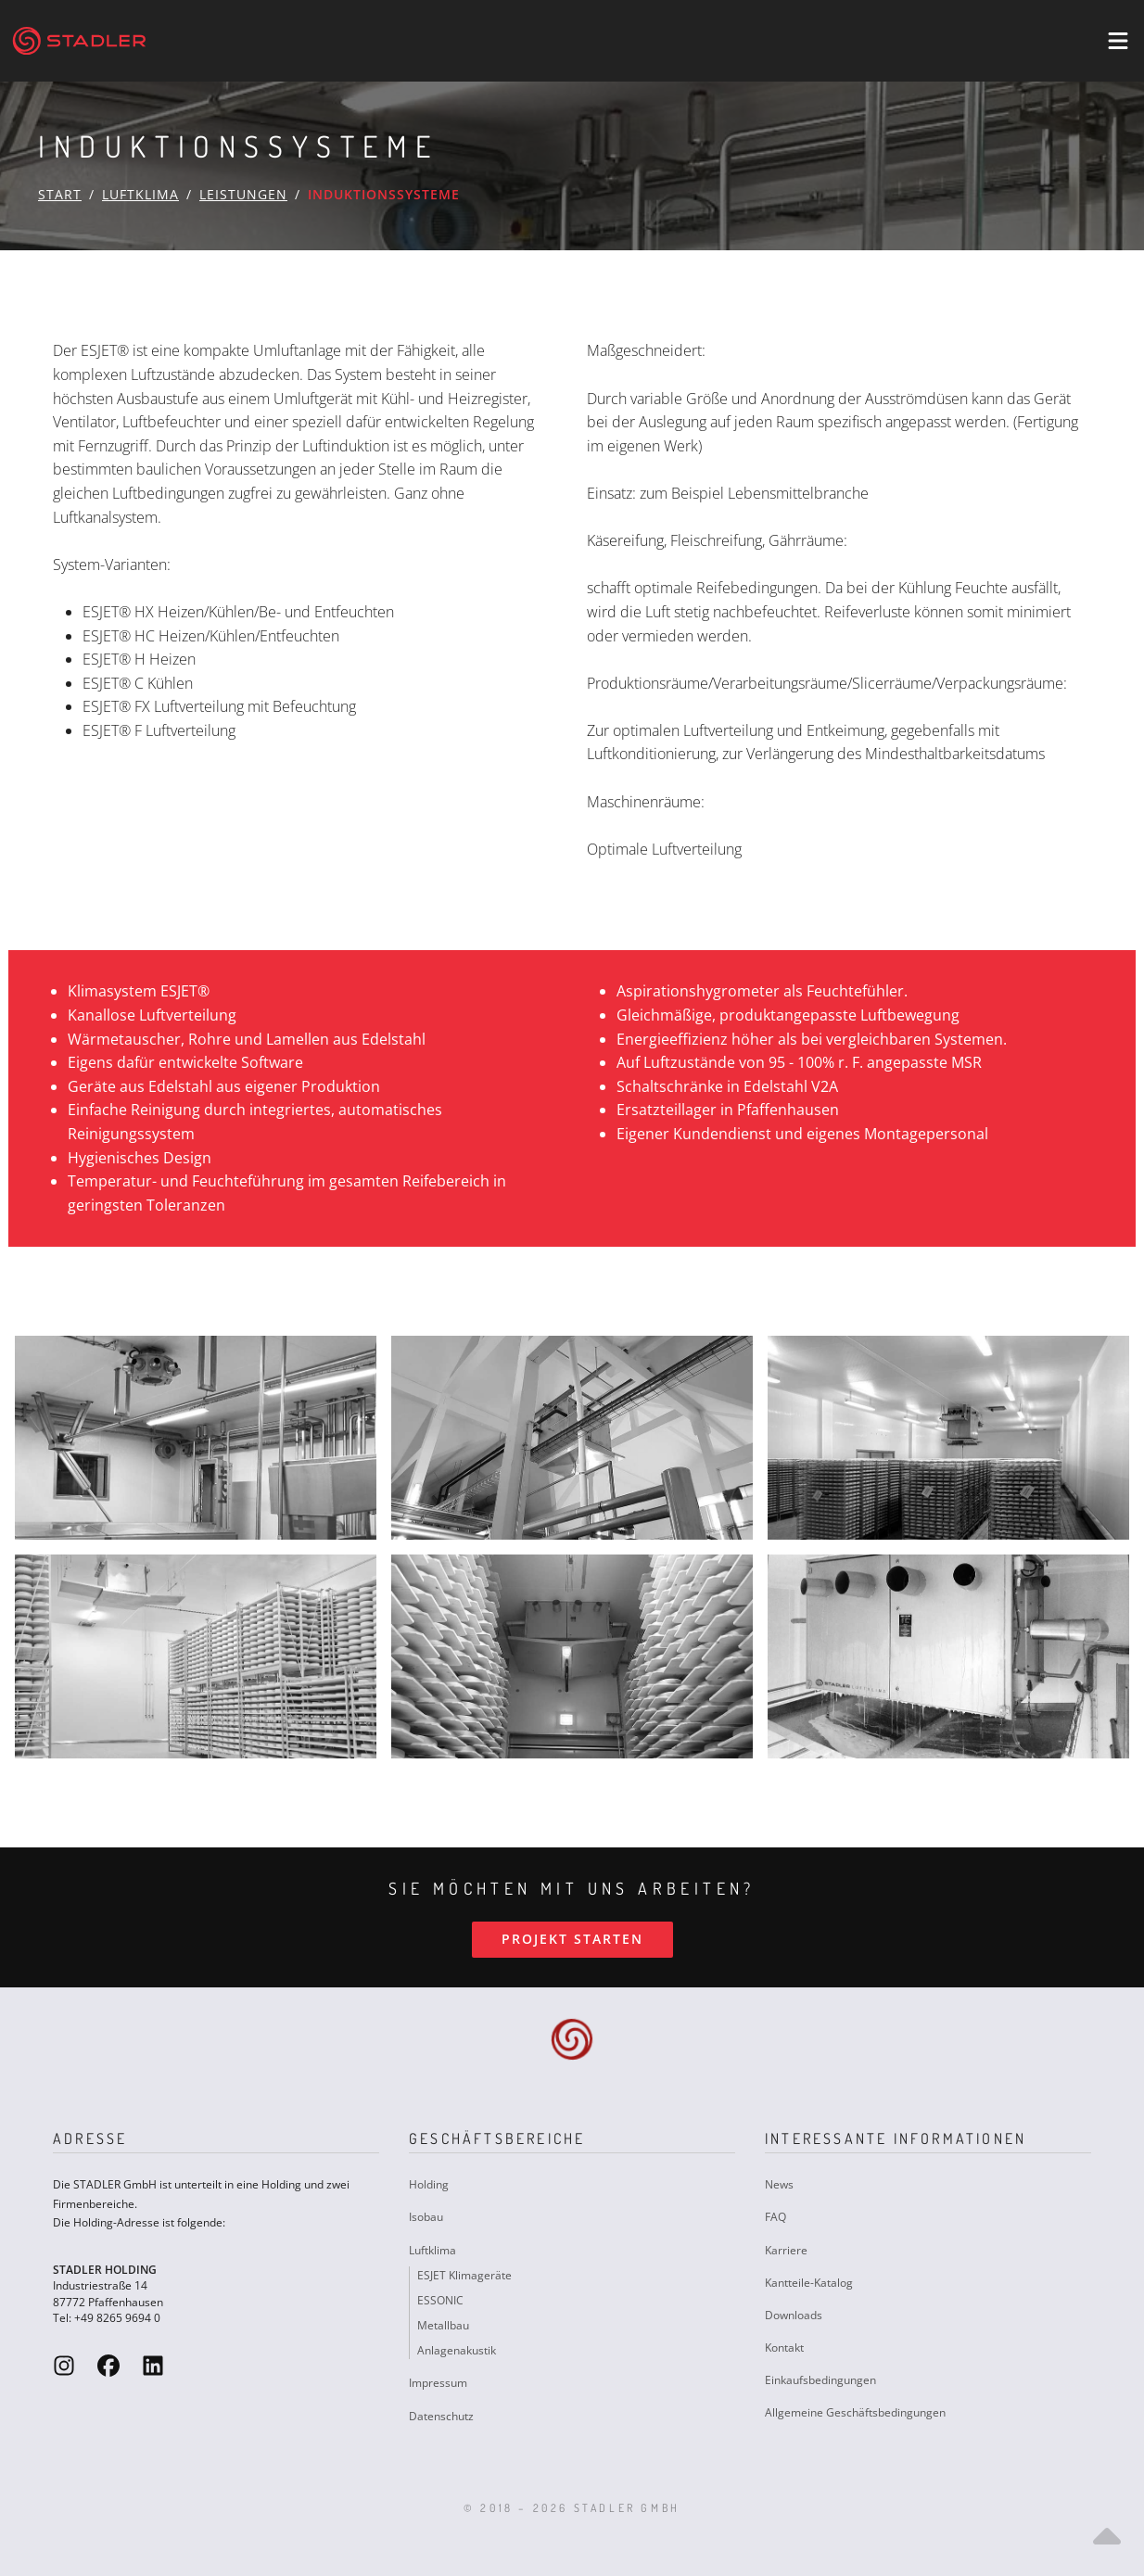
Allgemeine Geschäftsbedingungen (855, 2412)
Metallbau (443, 2325)
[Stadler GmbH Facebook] (108, 2365)
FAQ (775, 2217)
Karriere (786, 2250)
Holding (429, 2184)
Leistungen (243, 194)
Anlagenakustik (456, 2350)
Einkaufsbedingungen (820, 2380)
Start (60, 194)
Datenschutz (441, 2416)
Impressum (438, 2383)
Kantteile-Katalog (809, 2282)
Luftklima (140, 194)
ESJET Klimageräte (464, 2275)
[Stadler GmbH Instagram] (64, 2365)
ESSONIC (440, 2300)
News (779, 2184)
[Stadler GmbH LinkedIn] (153, 2365)
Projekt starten (572, 1939)
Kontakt (784, 2347)
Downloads (793, 2315)
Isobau (426, 2217)
